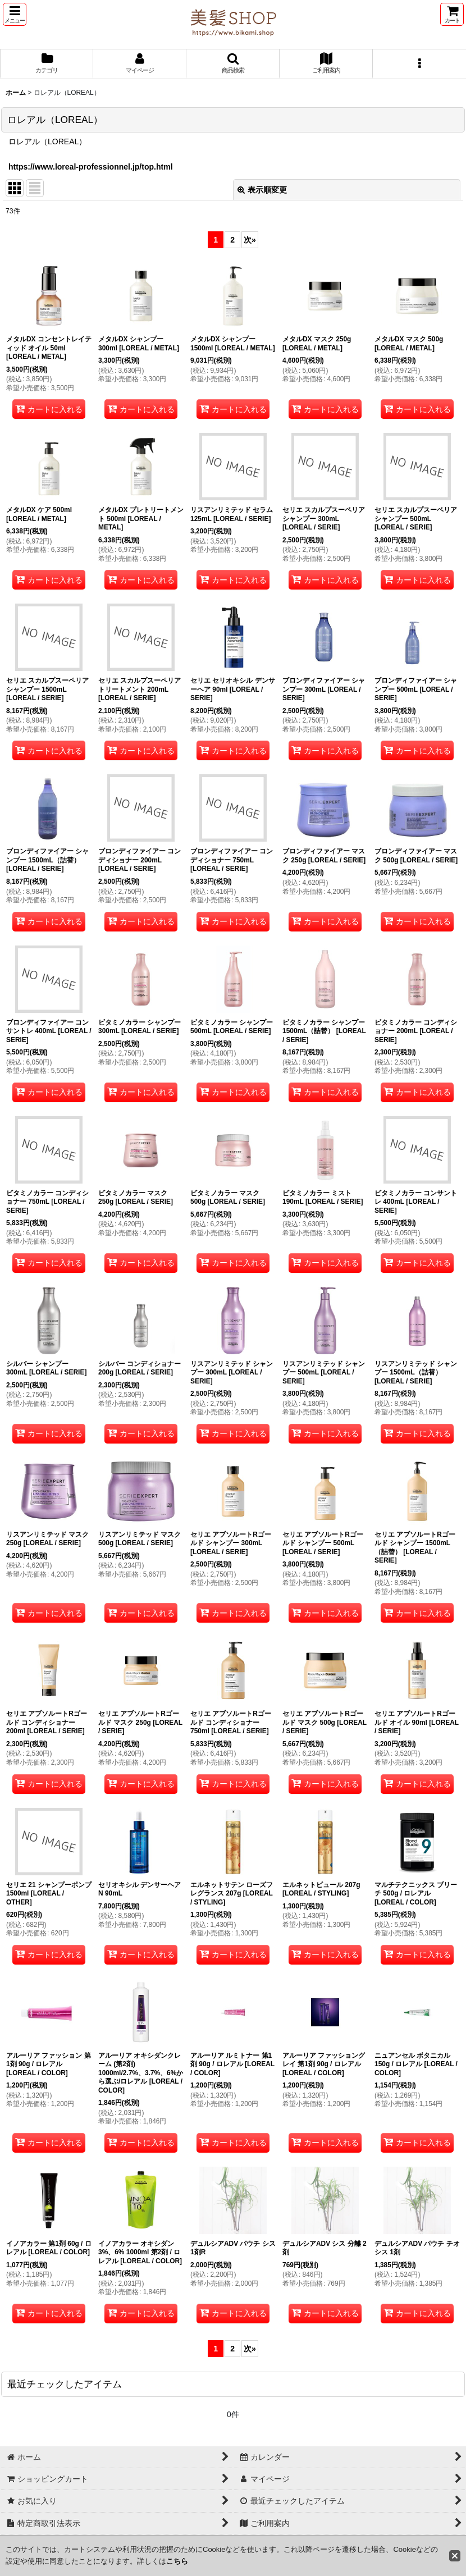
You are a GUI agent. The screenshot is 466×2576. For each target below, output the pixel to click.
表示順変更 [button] (262, 189)
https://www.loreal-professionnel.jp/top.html (90, 166)
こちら (177, 2561)
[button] (14, 14)
